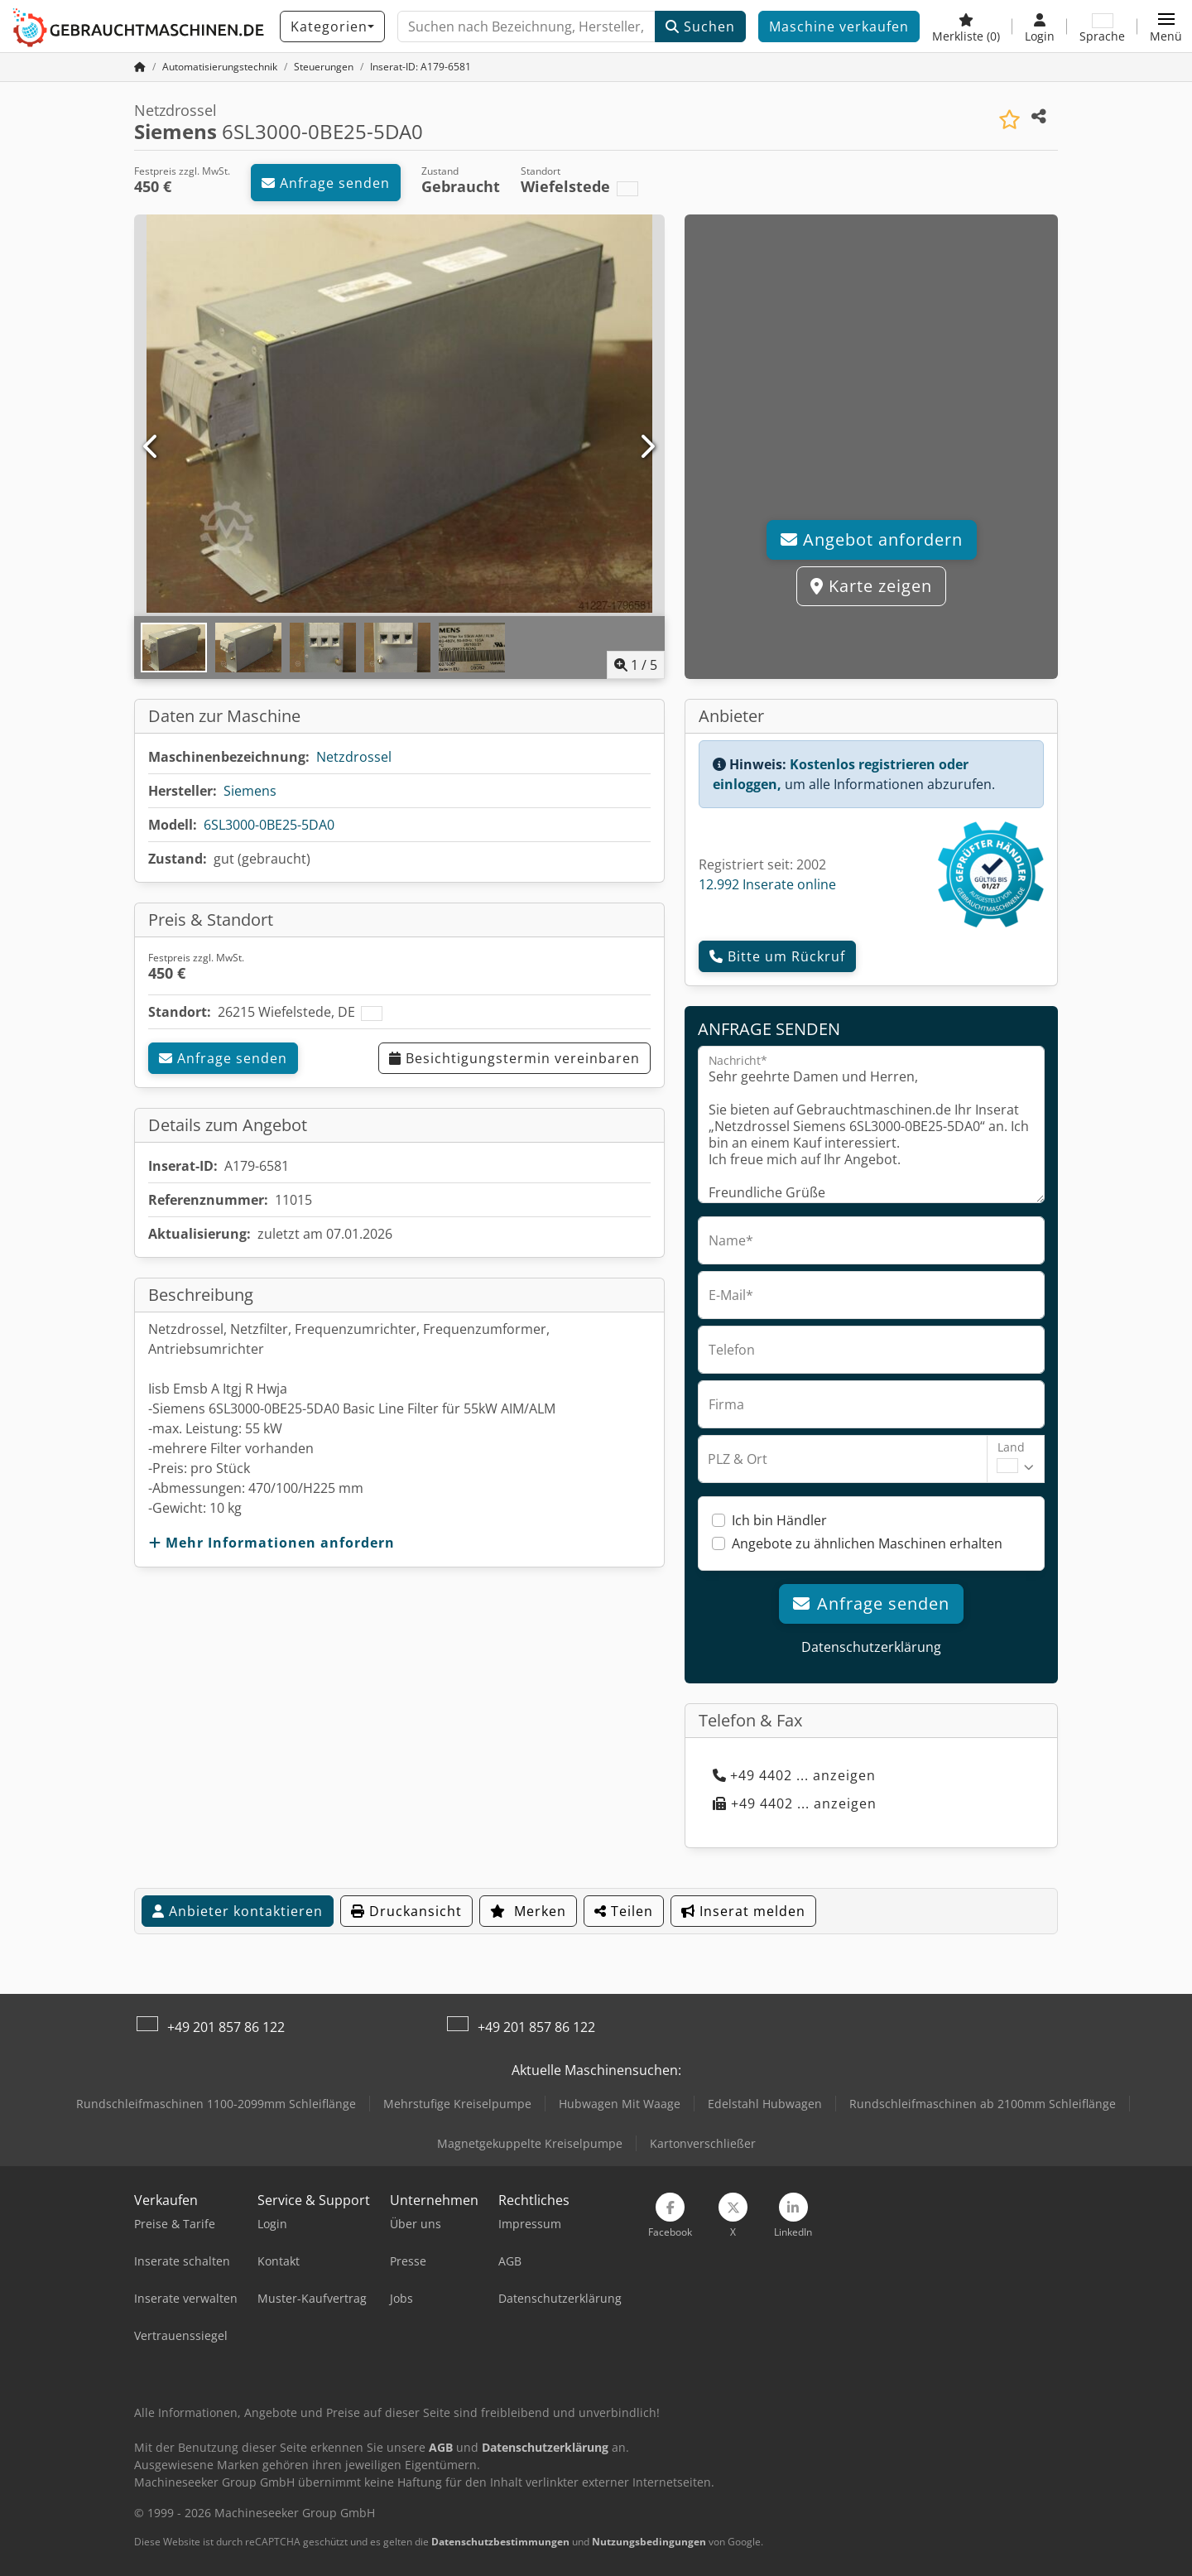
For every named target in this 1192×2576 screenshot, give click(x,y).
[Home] (219, 67)
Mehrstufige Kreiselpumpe (457, 2103)
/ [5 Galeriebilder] (635, 665)
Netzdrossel (354, 757)
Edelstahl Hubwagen (765, 2103)
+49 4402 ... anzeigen (794, 1775)
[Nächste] (646, 447)
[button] (1166, 26)
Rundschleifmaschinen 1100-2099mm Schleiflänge (216, 2103)
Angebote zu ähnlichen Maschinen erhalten (867, 1543)
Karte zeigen (871, 586)
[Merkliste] (966, 26)
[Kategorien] (332, 26)
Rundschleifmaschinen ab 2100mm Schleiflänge (982, 2103)
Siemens (249, 791)
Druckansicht (406, 1911)
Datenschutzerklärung (871, 1647)
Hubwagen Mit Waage (619, 2103)
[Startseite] (140, 67)
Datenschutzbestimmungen (500, 2542)
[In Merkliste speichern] (1009, 119)
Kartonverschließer (703, 2143)
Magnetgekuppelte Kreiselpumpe (529, 2143)
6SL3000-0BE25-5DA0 (269, 825)
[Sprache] (1102, 26)
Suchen (700, 26)
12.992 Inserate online (767, 884)
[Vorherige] (151, 447)
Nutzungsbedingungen (649, 2542)
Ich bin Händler (779, 1520)
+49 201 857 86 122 (226, 2027)
